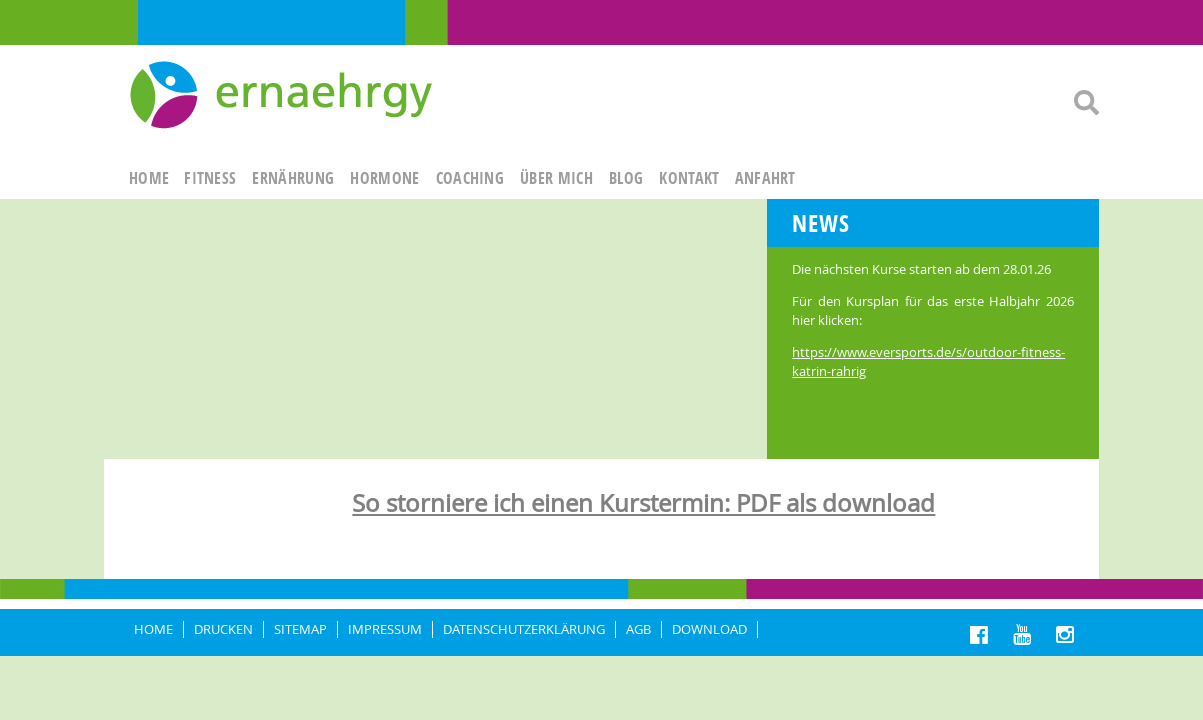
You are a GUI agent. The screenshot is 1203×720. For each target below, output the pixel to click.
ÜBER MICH (556, 178)
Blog (626, 178)
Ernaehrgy (283, 96)
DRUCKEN (223, 629)
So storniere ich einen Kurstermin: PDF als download (643, 503)
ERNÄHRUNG (293, 178)
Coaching (470, 178)
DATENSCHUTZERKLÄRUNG (524, 629)
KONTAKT (689, 178)
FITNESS (210, 178)
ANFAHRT (765, 178)
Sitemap (300, 629)
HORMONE (384, 178)
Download (709, 629)
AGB (638, 629)
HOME (149, 178)
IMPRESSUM (385, 629)
